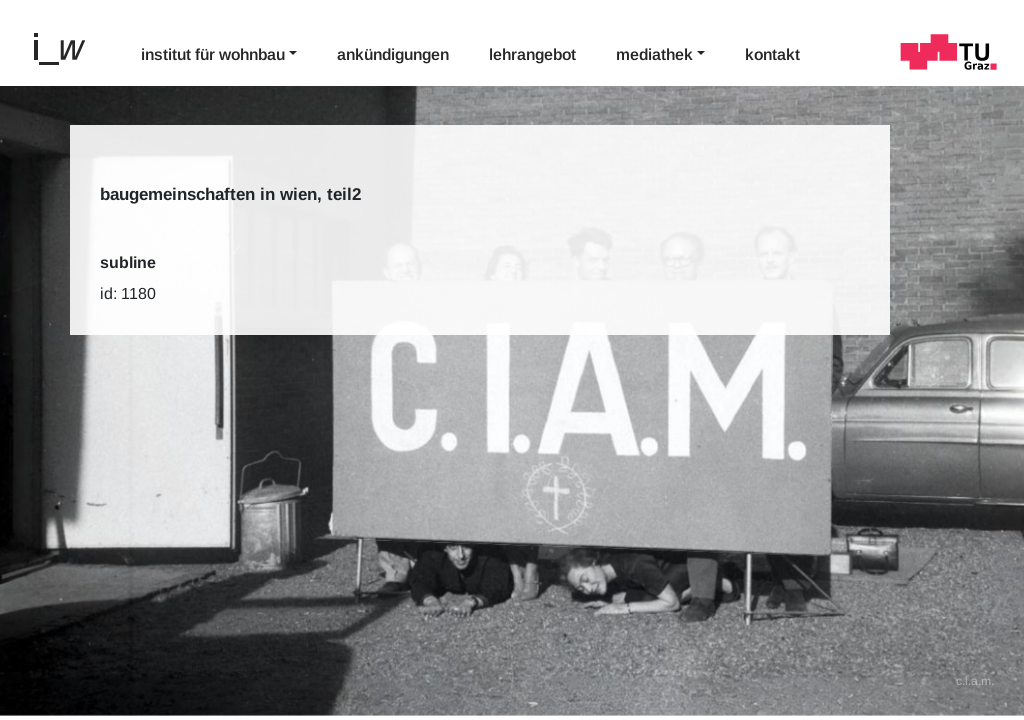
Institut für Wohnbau (213, 54)
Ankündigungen (393, 54)
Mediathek (654, 54)
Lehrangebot (532, 54)
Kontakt (772, 54)
